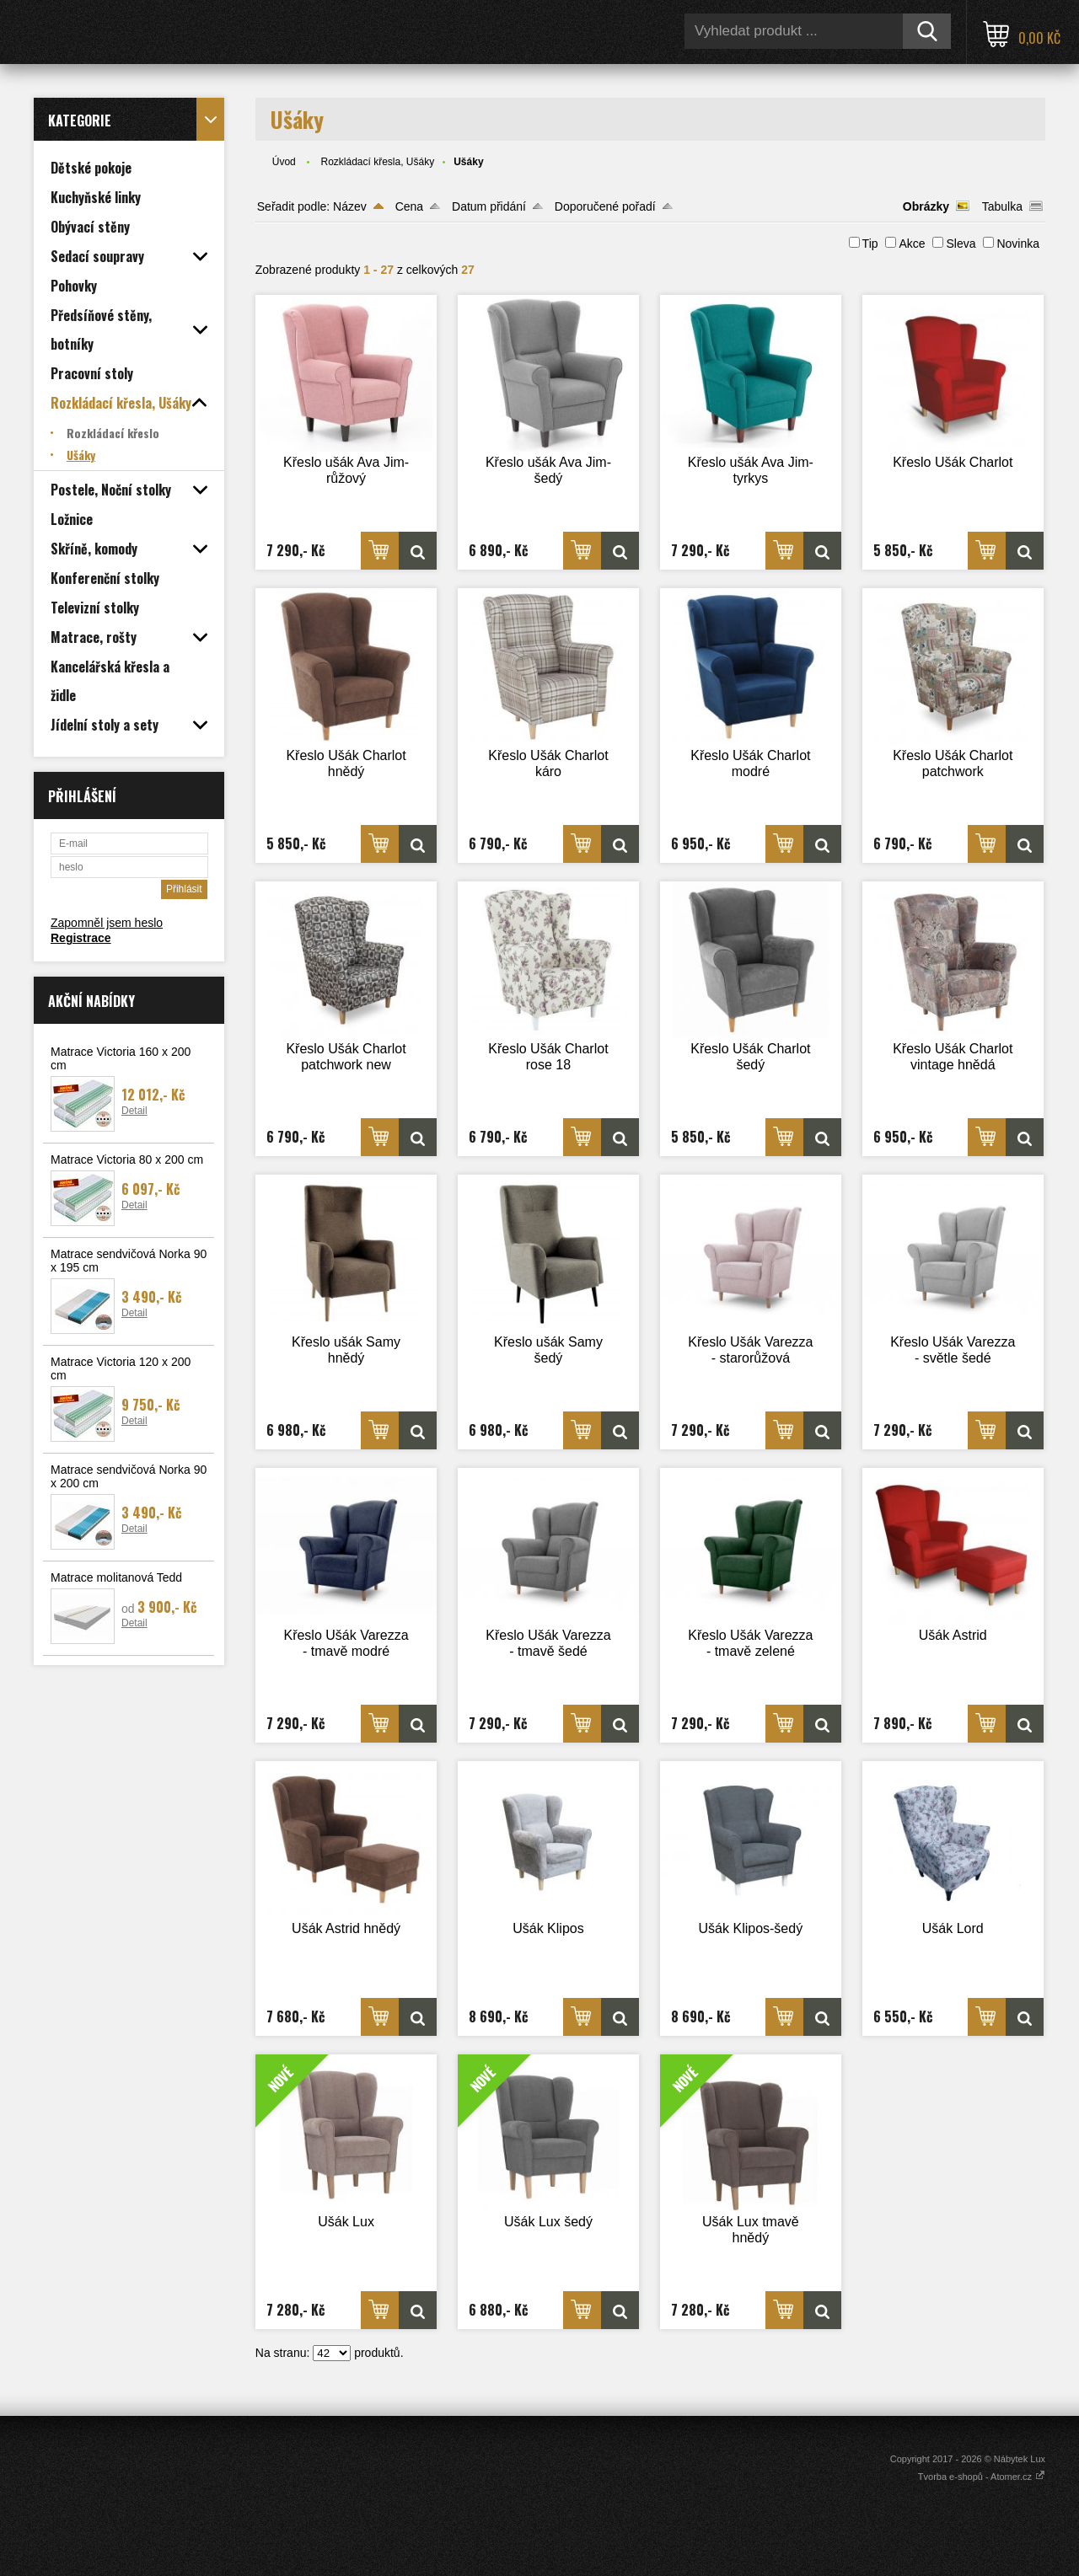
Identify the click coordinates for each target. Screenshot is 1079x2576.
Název (350, 206)
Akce (912, 243)
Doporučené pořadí (605, 206)
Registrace (81, 938)
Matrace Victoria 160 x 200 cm (121, 1058)
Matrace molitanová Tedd (116, 1577)
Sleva (960, 243)
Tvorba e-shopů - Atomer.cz (981, 2477)
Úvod (284, 162)
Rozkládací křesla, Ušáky (377, 162)
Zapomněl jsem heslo (107, 922)
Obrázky (926, 206)
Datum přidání (489, 206)
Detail (134, 1111)
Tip (870, 243)
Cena (409, 206)
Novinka (1017, 243)
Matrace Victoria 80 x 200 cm (127, 1159)
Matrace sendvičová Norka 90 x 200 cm (129, 1476)
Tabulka (1002, 206)
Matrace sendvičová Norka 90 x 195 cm (129, 1260)
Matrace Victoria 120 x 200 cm (121, 1368)
